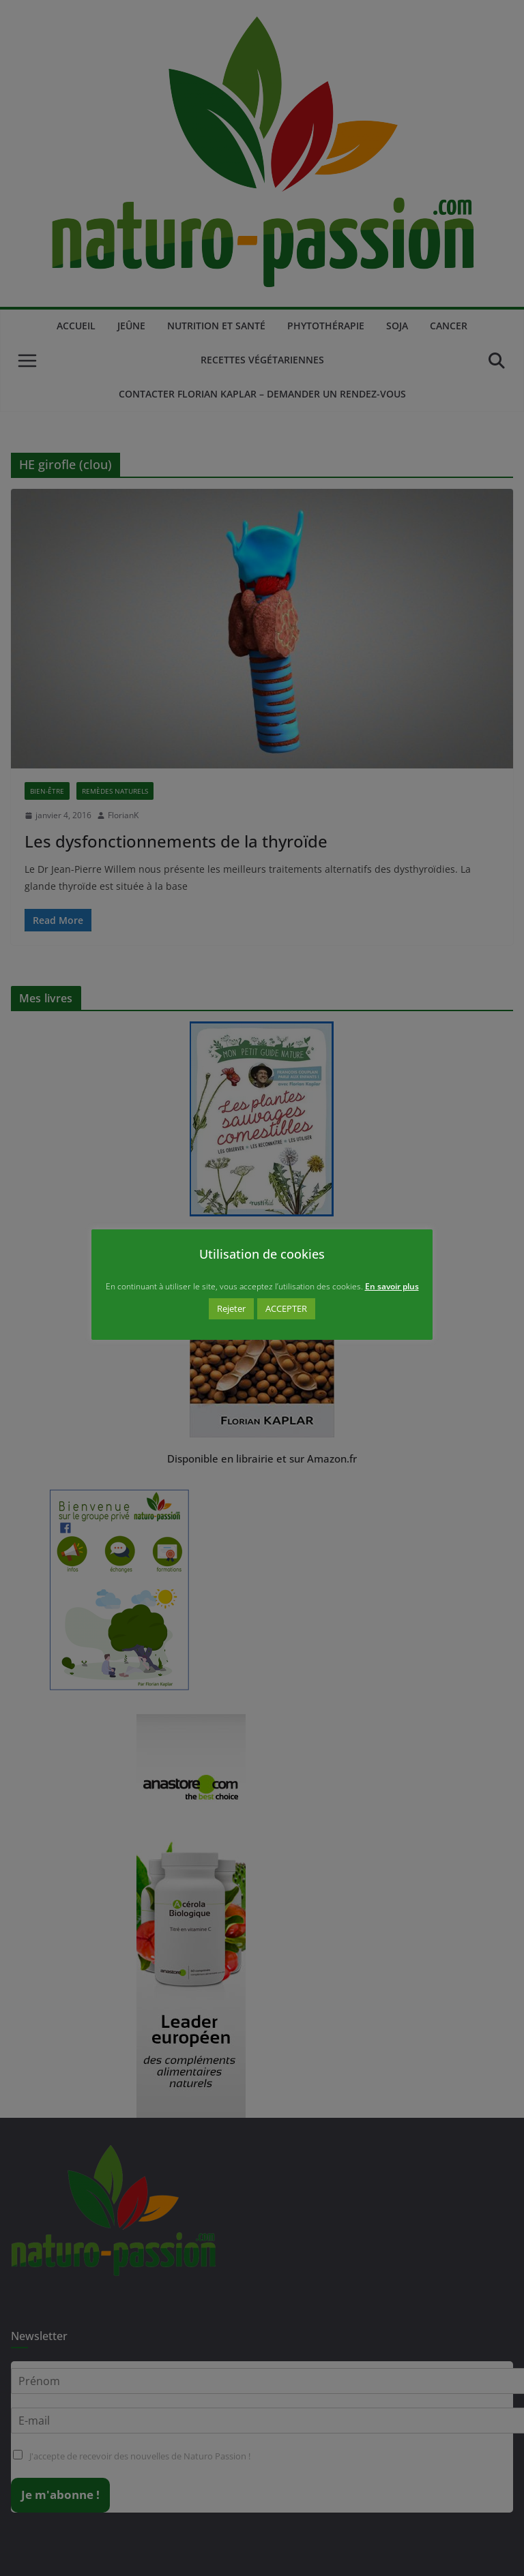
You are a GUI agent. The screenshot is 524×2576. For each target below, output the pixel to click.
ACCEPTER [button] (286, 1308)
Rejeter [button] (231, 1308)
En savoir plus (392, 1286)
